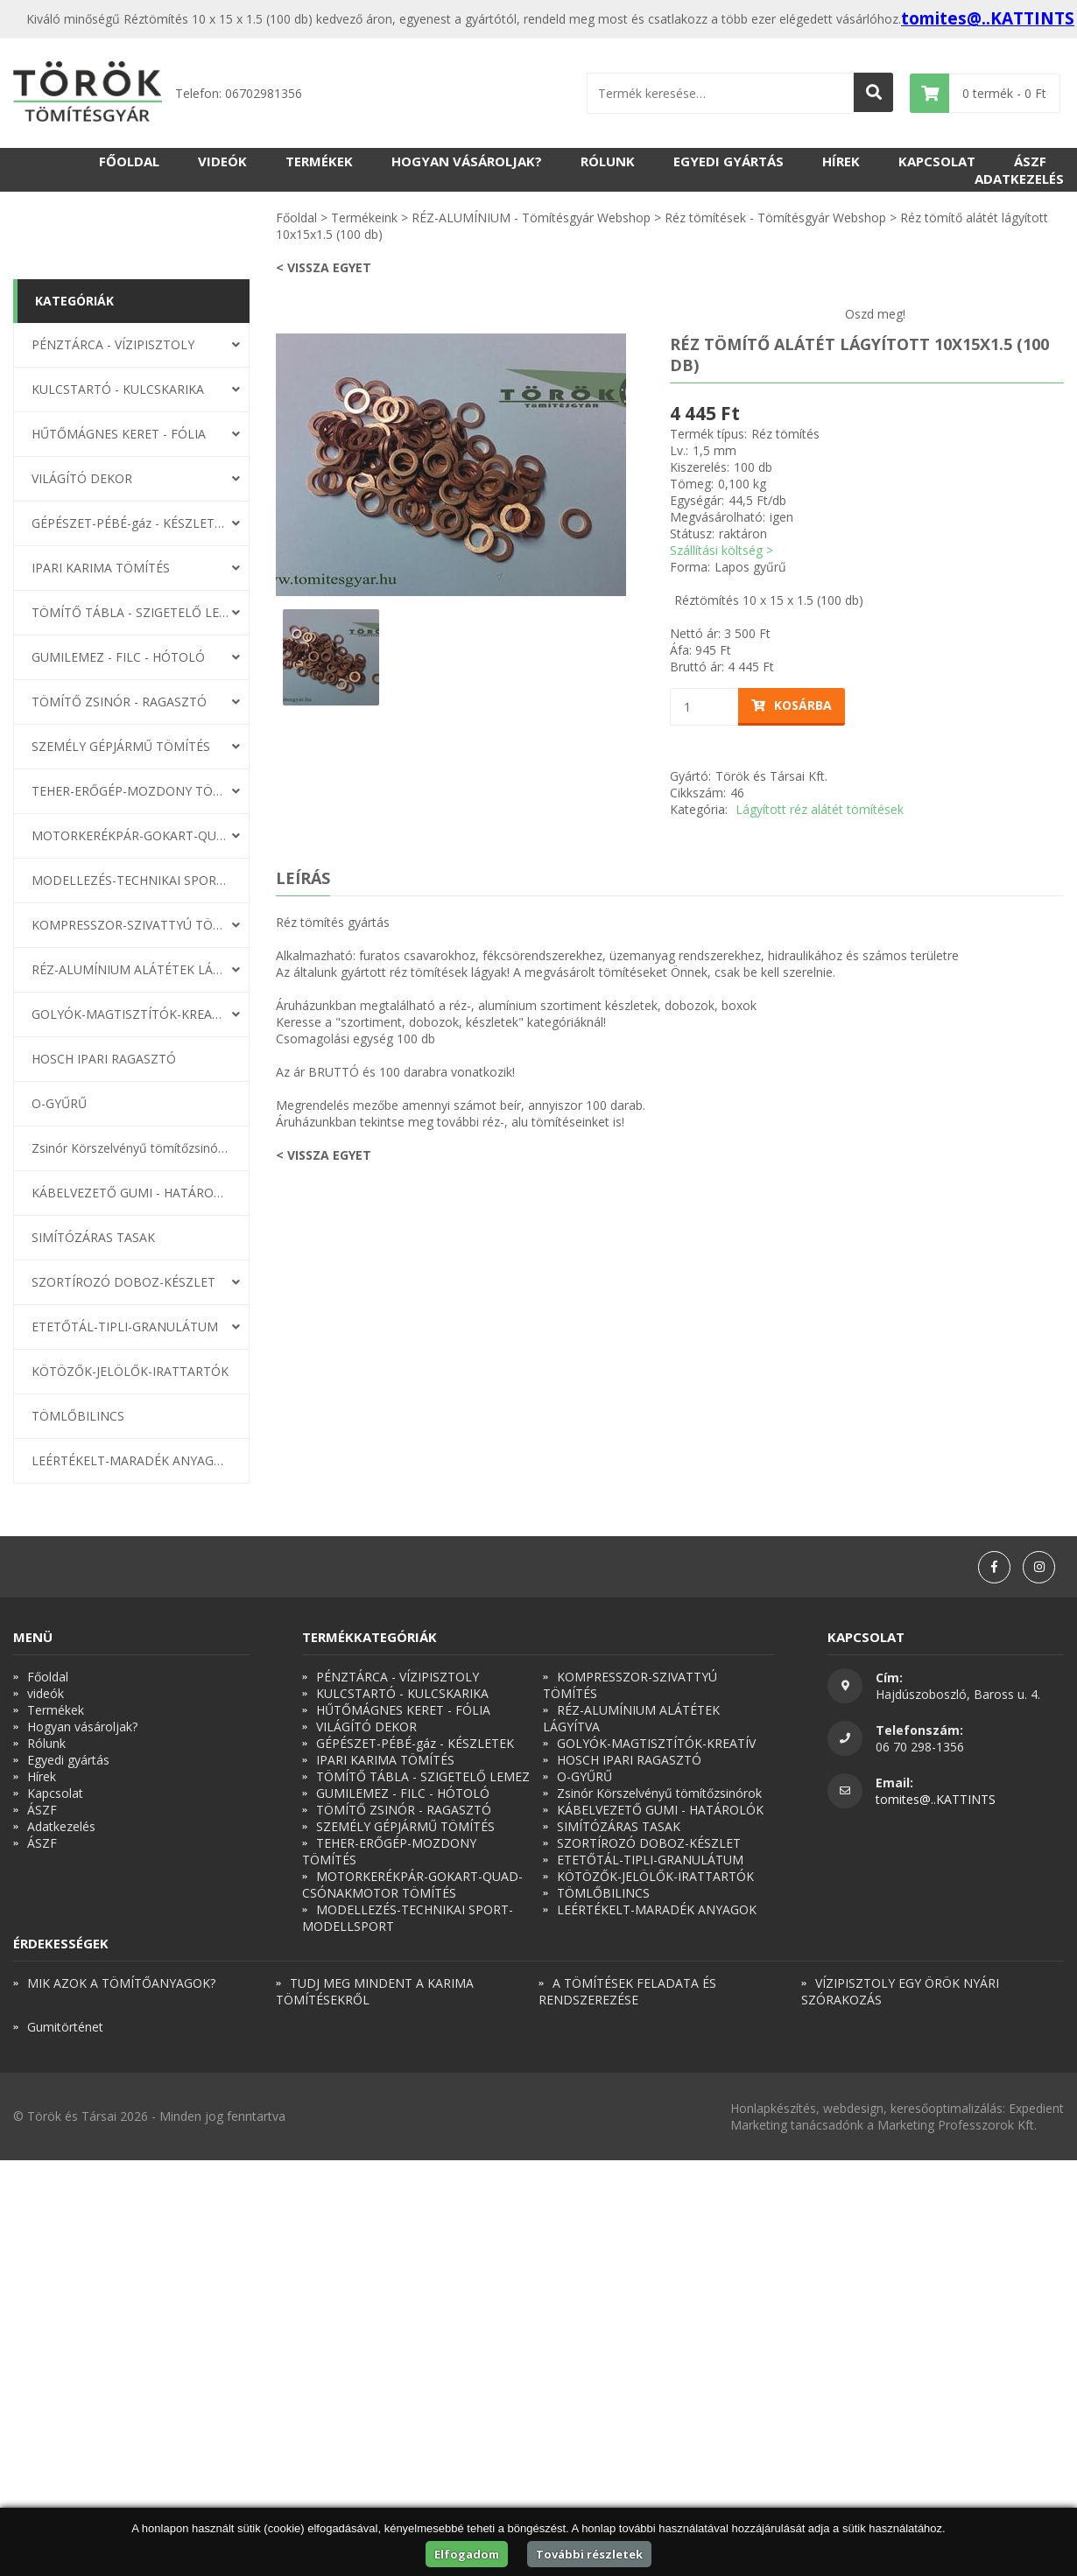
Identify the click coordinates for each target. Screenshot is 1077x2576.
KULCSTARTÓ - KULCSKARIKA (118, 389)
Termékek (319, 161)
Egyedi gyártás (728, 161)
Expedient (1036, 2108)
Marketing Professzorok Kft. (957, 2124)
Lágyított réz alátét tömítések (820, 809)
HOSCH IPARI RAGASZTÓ (104, 1058)
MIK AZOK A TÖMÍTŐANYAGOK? (121, 1983)
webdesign (853, 2108)
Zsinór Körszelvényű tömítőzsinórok (130, 1148)
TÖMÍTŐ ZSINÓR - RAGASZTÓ (119, 701)
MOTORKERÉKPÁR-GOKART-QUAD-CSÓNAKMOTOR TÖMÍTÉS (130, 835)
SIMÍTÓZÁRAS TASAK (93, 1237)
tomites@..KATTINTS (987, 18)
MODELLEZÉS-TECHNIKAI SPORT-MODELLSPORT (130, 880)
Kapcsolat (936, 161)
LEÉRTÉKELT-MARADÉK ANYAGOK (130, 1460)
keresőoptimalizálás (946, 2108)
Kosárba (791, 705)
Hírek (841, 161)
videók (222, 161)
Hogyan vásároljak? (466, 161)
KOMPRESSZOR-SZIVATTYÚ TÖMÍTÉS (130, 924)
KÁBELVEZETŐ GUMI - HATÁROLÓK (130, 1192)
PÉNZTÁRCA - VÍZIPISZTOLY (113, 344)
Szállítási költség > (721, 550)
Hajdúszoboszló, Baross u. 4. (958, 1694)
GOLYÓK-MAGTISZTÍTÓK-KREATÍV (130, 1014)
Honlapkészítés (773, 2108)
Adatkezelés (1019, 178)
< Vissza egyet (323, 267)
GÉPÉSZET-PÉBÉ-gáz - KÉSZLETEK (130, 523)
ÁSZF (1030, 161)
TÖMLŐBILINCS (78, 1415)
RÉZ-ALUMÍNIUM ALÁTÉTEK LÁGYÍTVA (130, 969)
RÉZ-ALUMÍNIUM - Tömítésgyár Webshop (531, 217)
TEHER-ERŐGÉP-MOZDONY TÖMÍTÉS (130, 791)
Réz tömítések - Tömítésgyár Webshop (775, 217)
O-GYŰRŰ (59, 1103)
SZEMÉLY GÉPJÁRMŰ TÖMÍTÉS (121, 746)
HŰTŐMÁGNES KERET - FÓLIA (119, 433)
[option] (451, 464)
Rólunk (608, 161)
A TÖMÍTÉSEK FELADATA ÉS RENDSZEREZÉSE (627, 1991)
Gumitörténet (65, 2026)
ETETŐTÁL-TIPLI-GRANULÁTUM (125, 1326)
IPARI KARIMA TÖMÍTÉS (101, 567)
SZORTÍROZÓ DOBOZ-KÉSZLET (123, 1282)
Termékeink (364, 217)
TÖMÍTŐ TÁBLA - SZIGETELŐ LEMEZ (130, 612)
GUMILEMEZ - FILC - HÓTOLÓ (118, 657)
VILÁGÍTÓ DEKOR (82, 478)
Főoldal (129, 161)
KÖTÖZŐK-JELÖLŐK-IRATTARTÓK (130, 1371)
